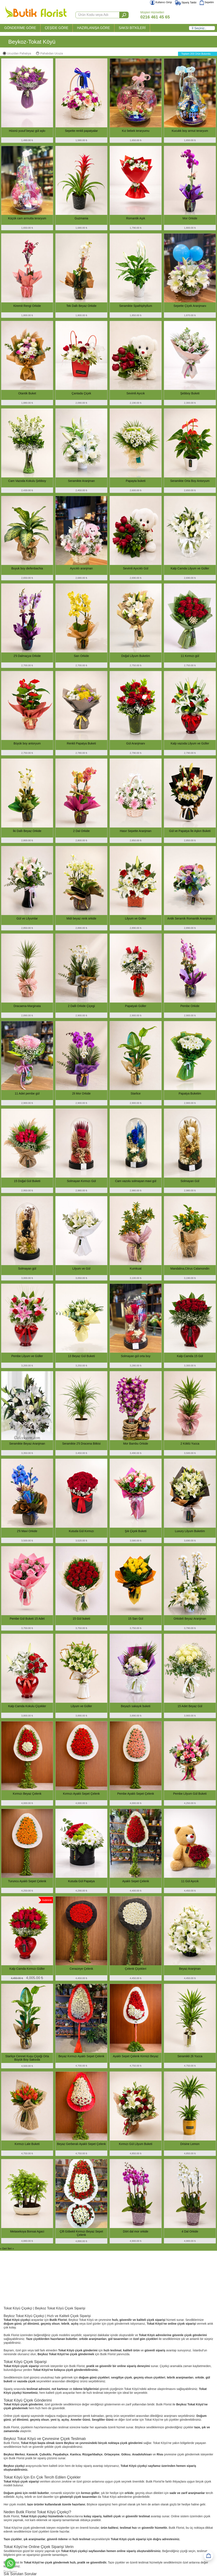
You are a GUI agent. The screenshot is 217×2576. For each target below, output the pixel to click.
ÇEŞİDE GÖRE (56, 28)
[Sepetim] (208, 2555)
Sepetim (207, 2)
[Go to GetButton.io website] (10, 2571)
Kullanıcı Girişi (161, 2)
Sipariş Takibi (185, 2)
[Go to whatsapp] (10, 2563)
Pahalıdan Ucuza (49, 53)
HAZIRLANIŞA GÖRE (93, 28)
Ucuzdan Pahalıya (17, 53)
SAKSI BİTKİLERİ (132, 28)
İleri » (11, 2248)
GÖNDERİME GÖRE (20, 28)
